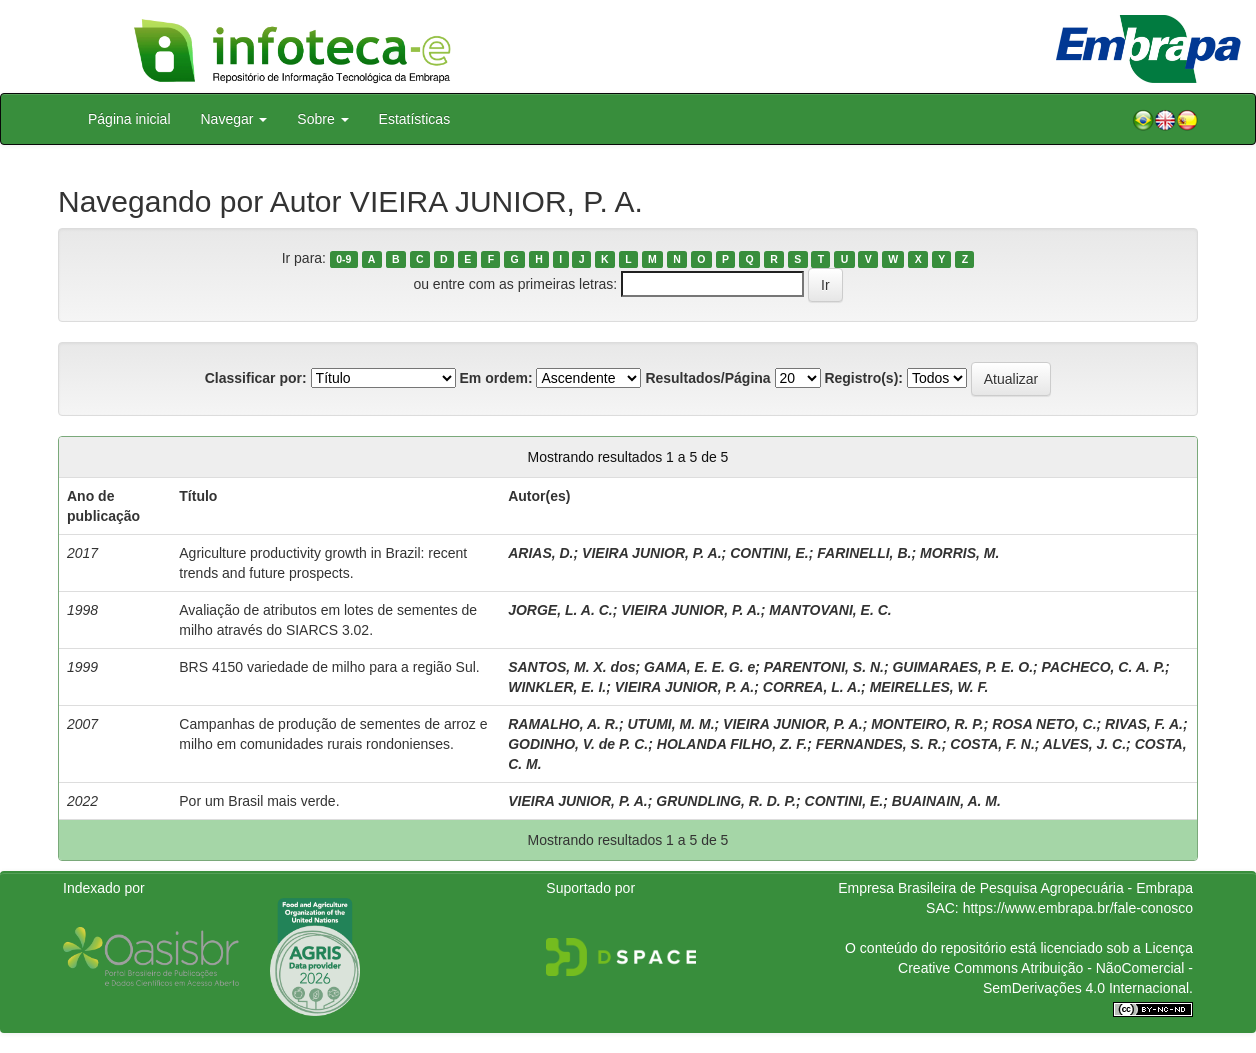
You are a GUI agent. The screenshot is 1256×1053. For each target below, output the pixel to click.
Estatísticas (415, 119)
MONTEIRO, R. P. (927, 724)
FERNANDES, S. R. (879, 744)
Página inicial (129, 119)
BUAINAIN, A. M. (946, 801)
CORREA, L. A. (812, 687)
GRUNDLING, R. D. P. (726, 801)
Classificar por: (256, 378)
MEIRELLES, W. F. (929, 687)
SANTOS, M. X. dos (571, 667)
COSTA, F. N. (992, 744)
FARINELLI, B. (864, 553)
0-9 (343, 259)
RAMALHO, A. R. (563, 724)
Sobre (322, 119)
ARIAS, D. (540, 553)
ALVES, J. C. (1084, 744)
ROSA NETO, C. (1044, 724)
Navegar (234, 119)
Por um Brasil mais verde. (259, 801)
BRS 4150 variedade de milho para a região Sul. (329, 667)
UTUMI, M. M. (670, 724)
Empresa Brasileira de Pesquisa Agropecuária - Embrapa (1015, 888)
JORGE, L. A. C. (560, 610)
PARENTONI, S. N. (824, 667)
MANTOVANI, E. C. (830, 610)
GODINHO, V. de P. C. (578, 744)
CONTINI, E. (769, 553)
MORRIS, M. (959, 553)
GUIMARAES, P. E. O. (962, 667)
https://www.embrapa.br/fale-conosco (1078, 908)
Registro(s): (863, 378)
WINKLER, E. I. (557, 687)
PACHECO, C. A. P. (1103, 667)
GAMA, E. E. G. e (699, 667)
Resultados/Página (707, 378)
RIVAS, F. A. (1144, 724)
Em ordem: (495, 378)
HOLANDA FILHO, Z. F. (732, 744)
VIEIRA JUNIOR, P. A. (652, 553)
